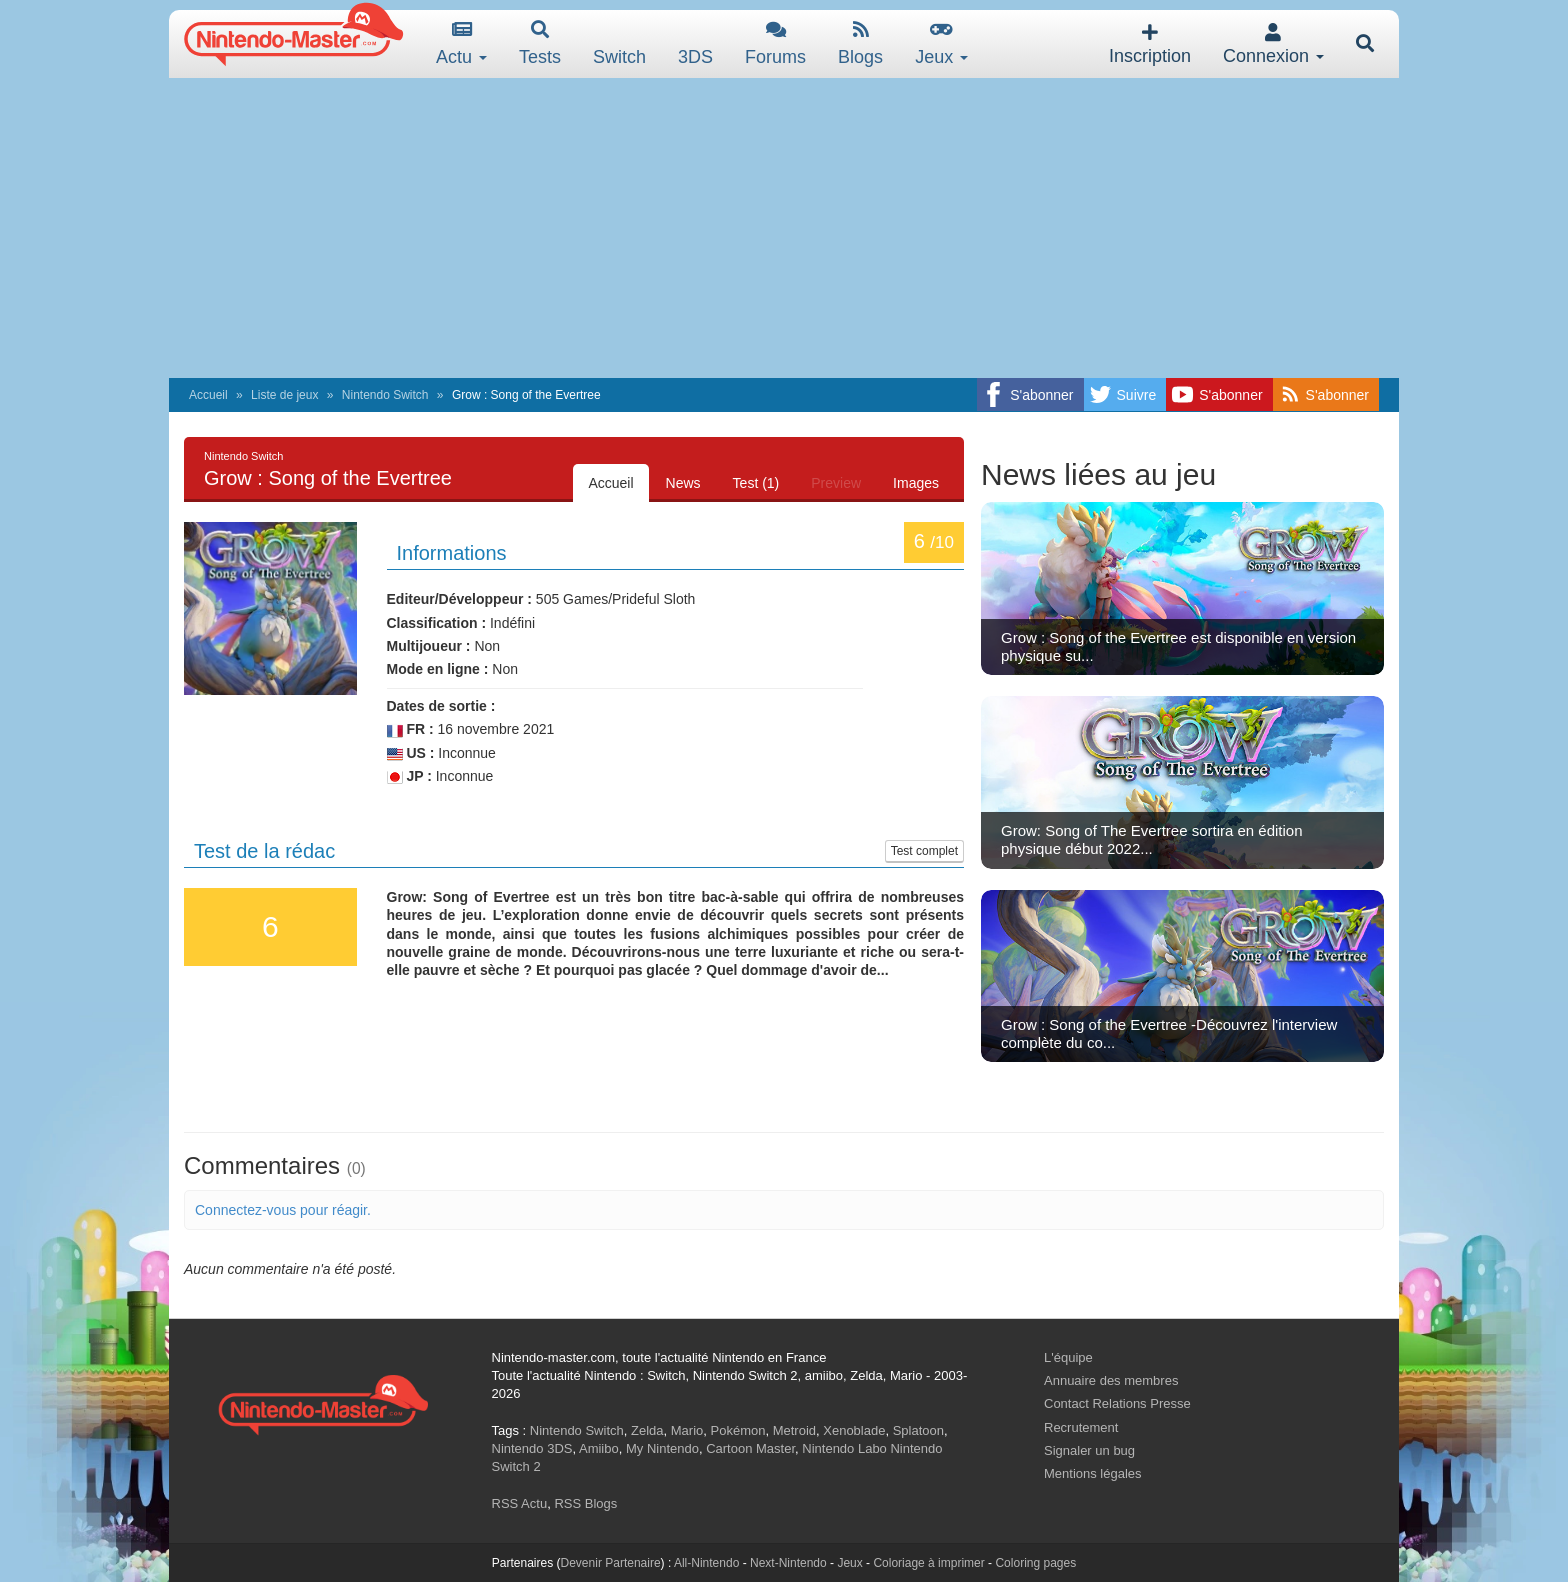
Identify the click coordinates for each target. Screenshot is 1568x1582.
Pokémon (738, 1430)
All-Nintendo (706, 1563)
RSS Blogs (585, 1503)
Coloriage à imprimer (928, 1563)
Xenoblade (854, 1430)
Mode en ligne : (438, 669)
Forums (775, 43)
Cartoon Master (750, 1448)
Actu (461, 43)
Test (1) (756, 483)
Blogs (860, 43)
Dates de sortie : (441, 706)
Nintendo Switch (385, 395)
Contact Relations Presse (1117, 1403)
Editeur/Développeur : (459, 599)
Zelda (647, 1430)
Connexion (1273, 44)
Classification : (437, 623)
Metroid (794, 1430)
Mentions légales (1093, 1473)
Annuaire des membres (1111, 1380)
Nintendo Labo (844, 1448)
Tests (540, 43)
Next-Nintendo (788, 1563)
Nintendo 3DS (532, 1448)
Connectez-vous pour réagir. (283, 1210)
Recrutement (1081, 1427)
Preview (836, 483)
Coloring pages (1035, 1563)
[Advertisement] (784, 228)
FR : (410, 729)
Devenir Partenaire (611, 1563)
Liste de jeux (284, 395)
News (683, 483)
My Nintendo (662, 1448)
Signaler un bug (1089, 1450)
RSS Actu (520, 1503)
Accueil (208, 395)
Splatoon (918, 1430)
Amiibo (599, 1448)
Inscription (1150, 44)
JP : (409, 776)
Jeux (941, 43)
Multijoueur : (429, 646)
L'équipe (1068, 1357)
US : (411, 753)
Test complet (924, 851)
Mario (687, 1430)
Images (916, 483)
